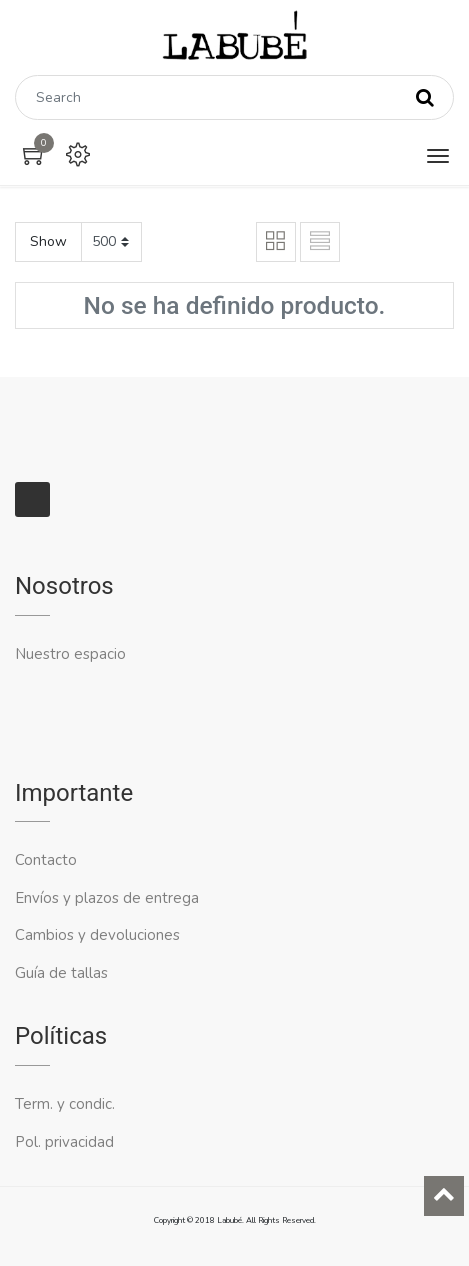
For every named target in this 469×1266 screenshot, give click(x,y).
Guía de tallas (61, 973)
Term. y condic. (65, 1104)
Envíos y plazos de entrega (107, 898)
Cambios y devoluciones (97, 935)
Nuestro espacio (70, 654)
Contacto (48, 860)
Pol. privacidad (64, 1142)
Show (48, 241)
